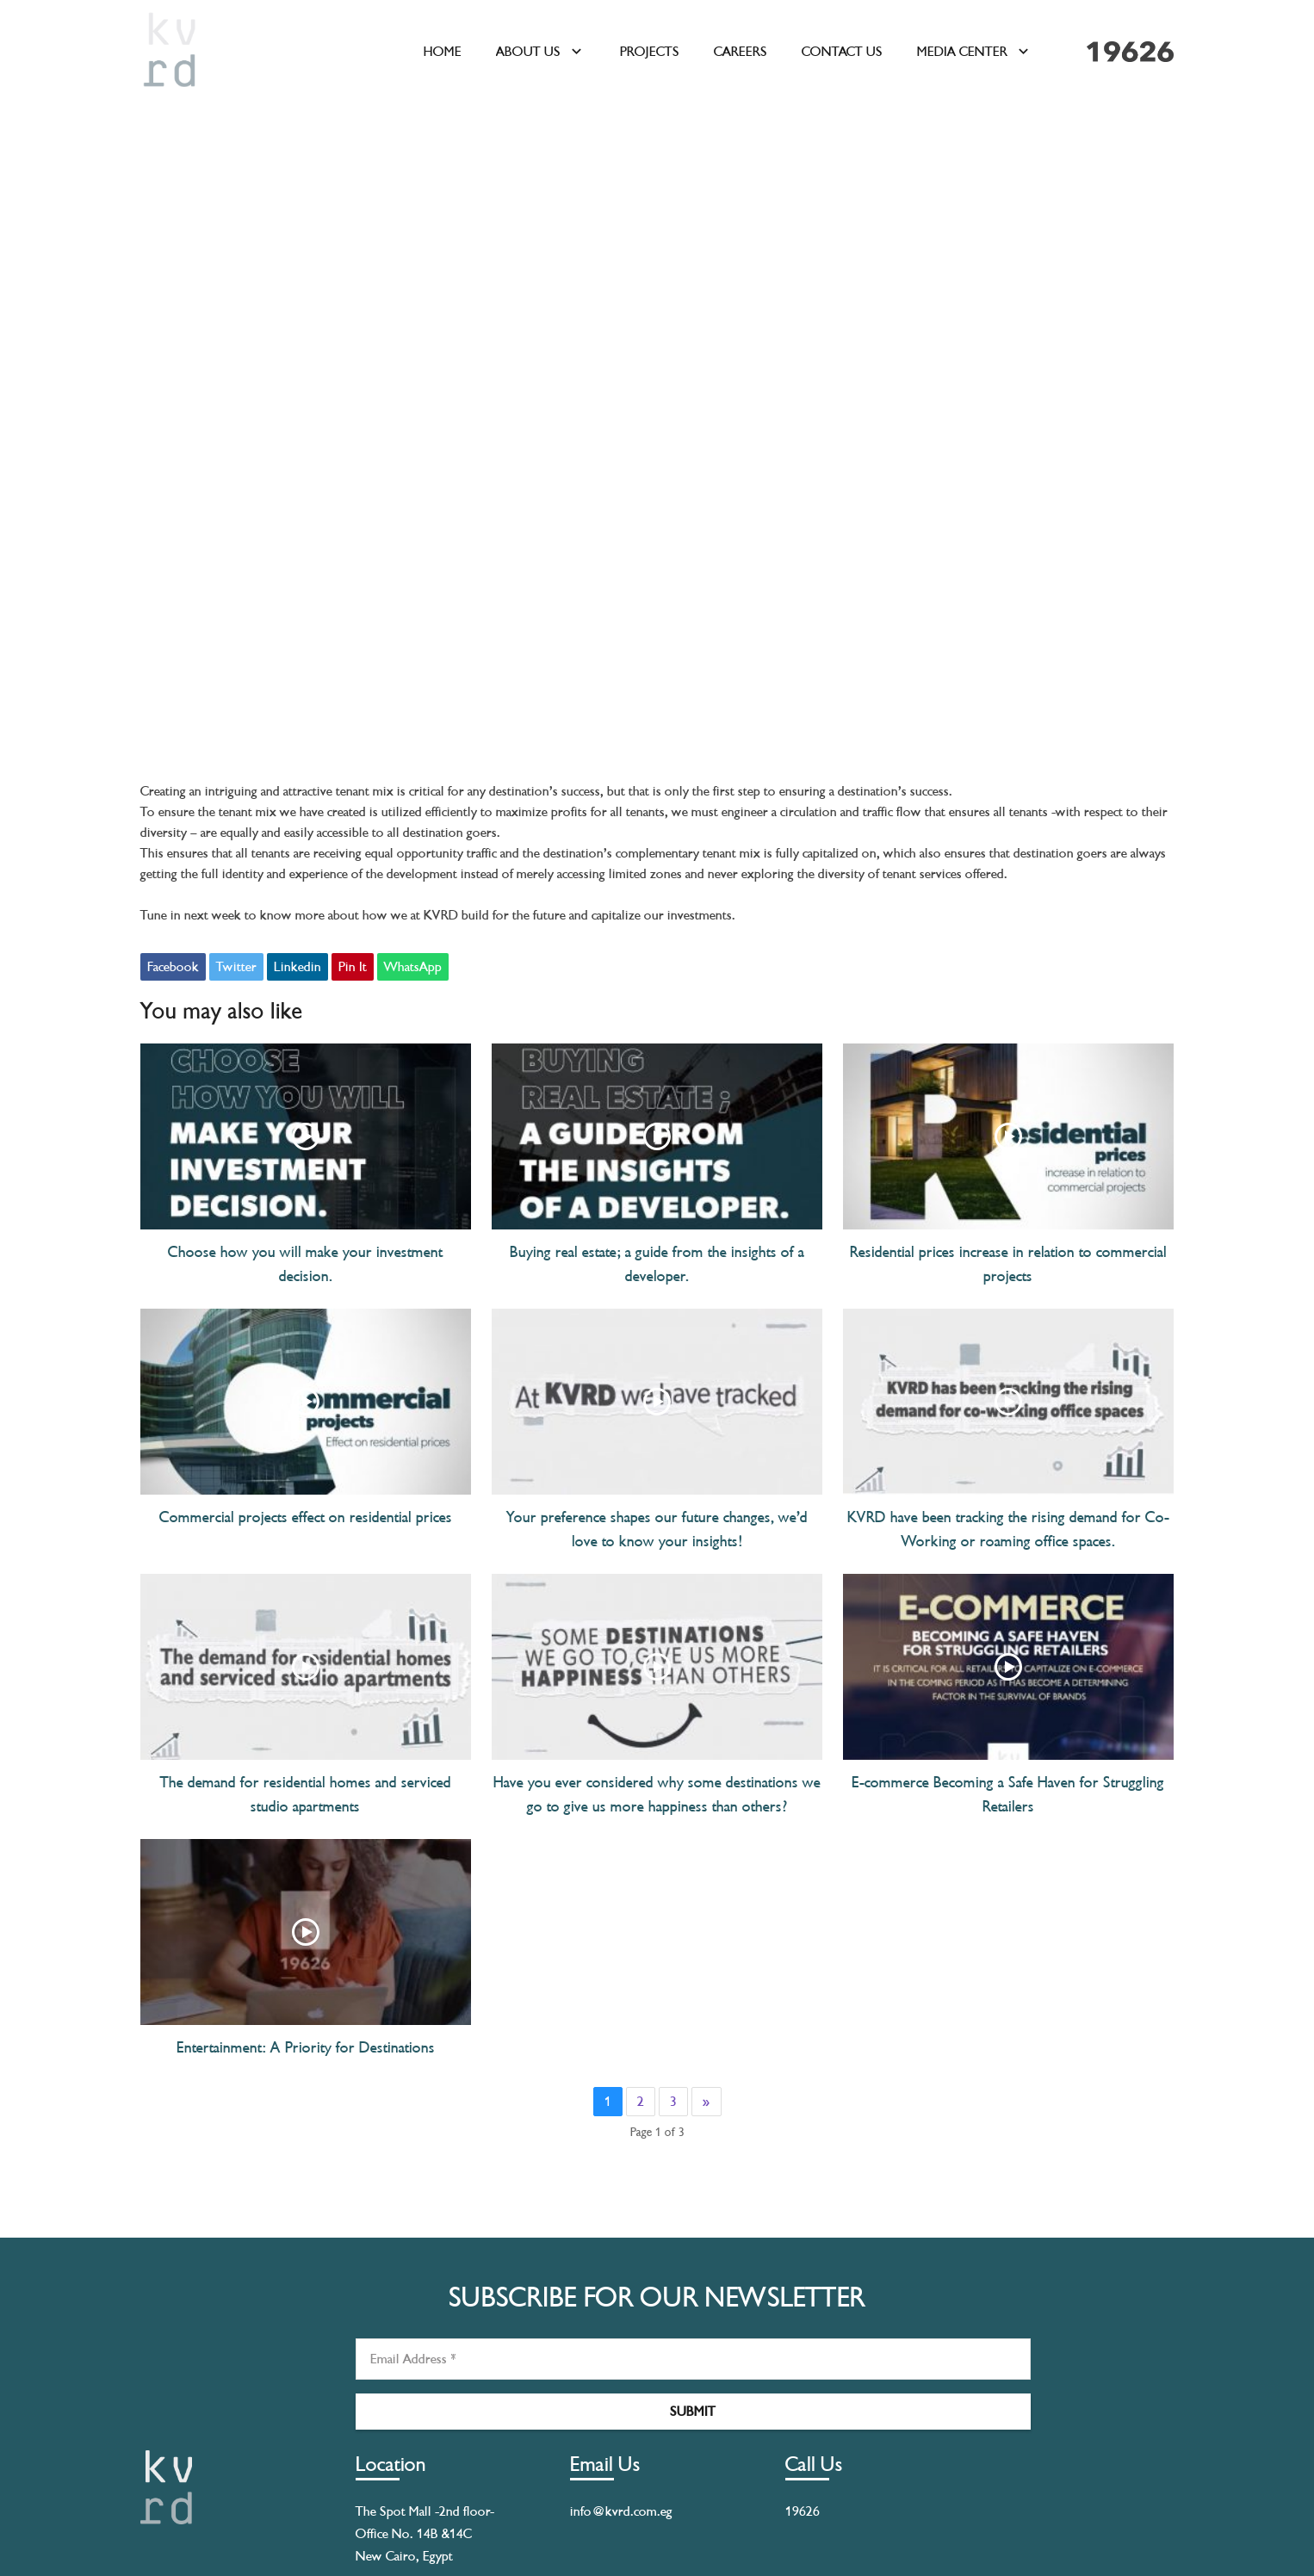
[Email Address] (693, 2359)
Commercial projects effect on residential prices (305, 1517)
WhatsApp (413, 966)
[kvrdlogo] (170, 52)
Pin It (352, 966)
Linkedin (297, 966)
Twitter (236, 966)
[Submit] (693, 2411)
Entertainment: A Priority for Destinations (306, 2047)
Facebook (173, 966)
